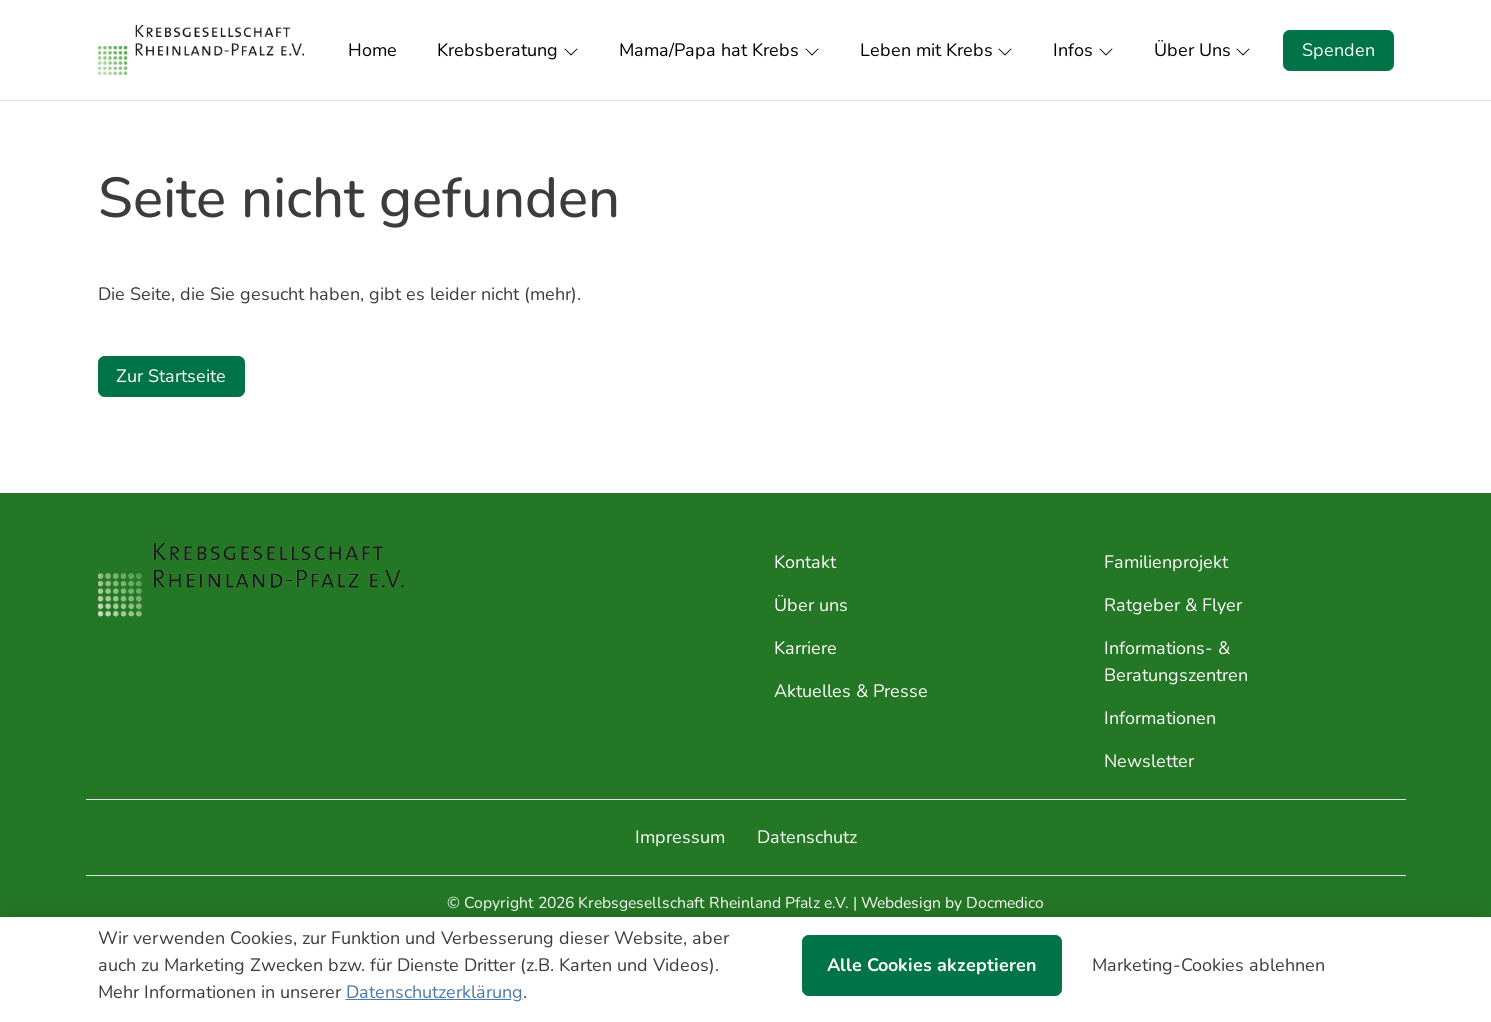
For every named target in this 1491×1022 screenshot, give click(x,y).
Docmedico (1005, 903)
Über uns (811, 605)
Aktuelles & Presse (851, 691)
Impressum (680, 837)
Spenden (1338, 50)
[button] (376, 50)
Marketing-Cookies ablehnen (1208, 965)
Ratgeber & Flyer (1173, 605)
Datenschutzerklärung (434, 992)
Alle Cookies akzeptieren (932, 965)
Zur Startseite (171, 376)
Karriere (805, 648)
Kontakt (805, 562)
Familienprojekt (1166, 562)
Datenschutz (807, 837)
